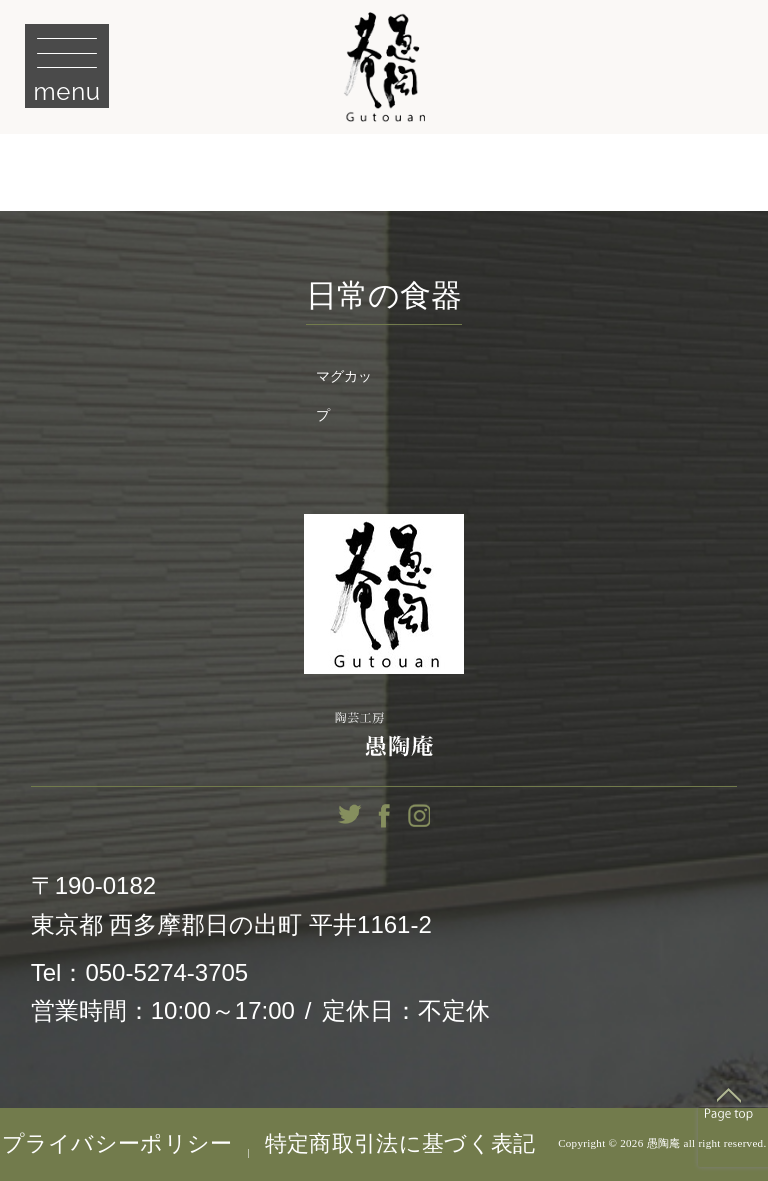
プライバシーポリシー (117, 1144)
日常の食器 (384, 295)
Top (729, 1104)
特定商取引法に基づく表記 (400, 1144)
